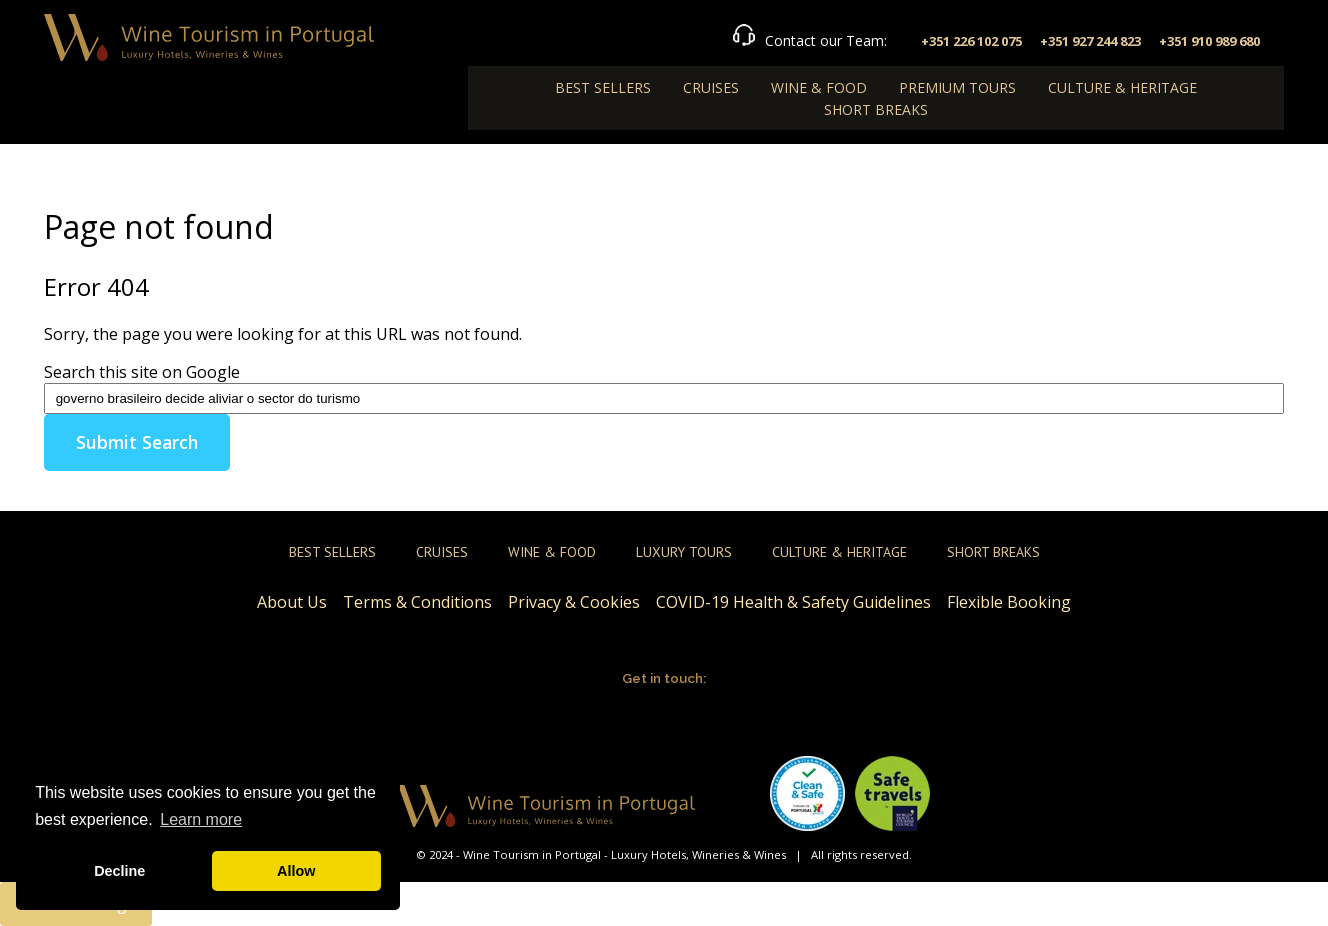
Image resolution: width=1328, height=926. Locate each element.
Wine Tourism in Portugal (532, 854)
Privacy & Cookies (574, 602)
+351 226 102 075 (971, 41)
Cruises (711, 87)
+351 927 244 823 (1090, 41)
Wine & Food (819, 87)
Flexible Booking (1009, 602)
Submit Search (137, 442)
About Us (292, 602)
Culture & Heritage (1122, 87)
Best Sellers (603, 87)
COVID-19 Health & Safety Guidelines (793, 602)
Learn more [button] (201, 819)
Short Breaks (876, 109)
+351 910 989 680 (1209, 41)
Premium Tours (957, 87)
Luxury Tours (684, 552)
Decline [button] (119, 871)
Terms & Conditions (417, 602)
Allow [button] (296, 871)
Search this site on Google (142, 372)
